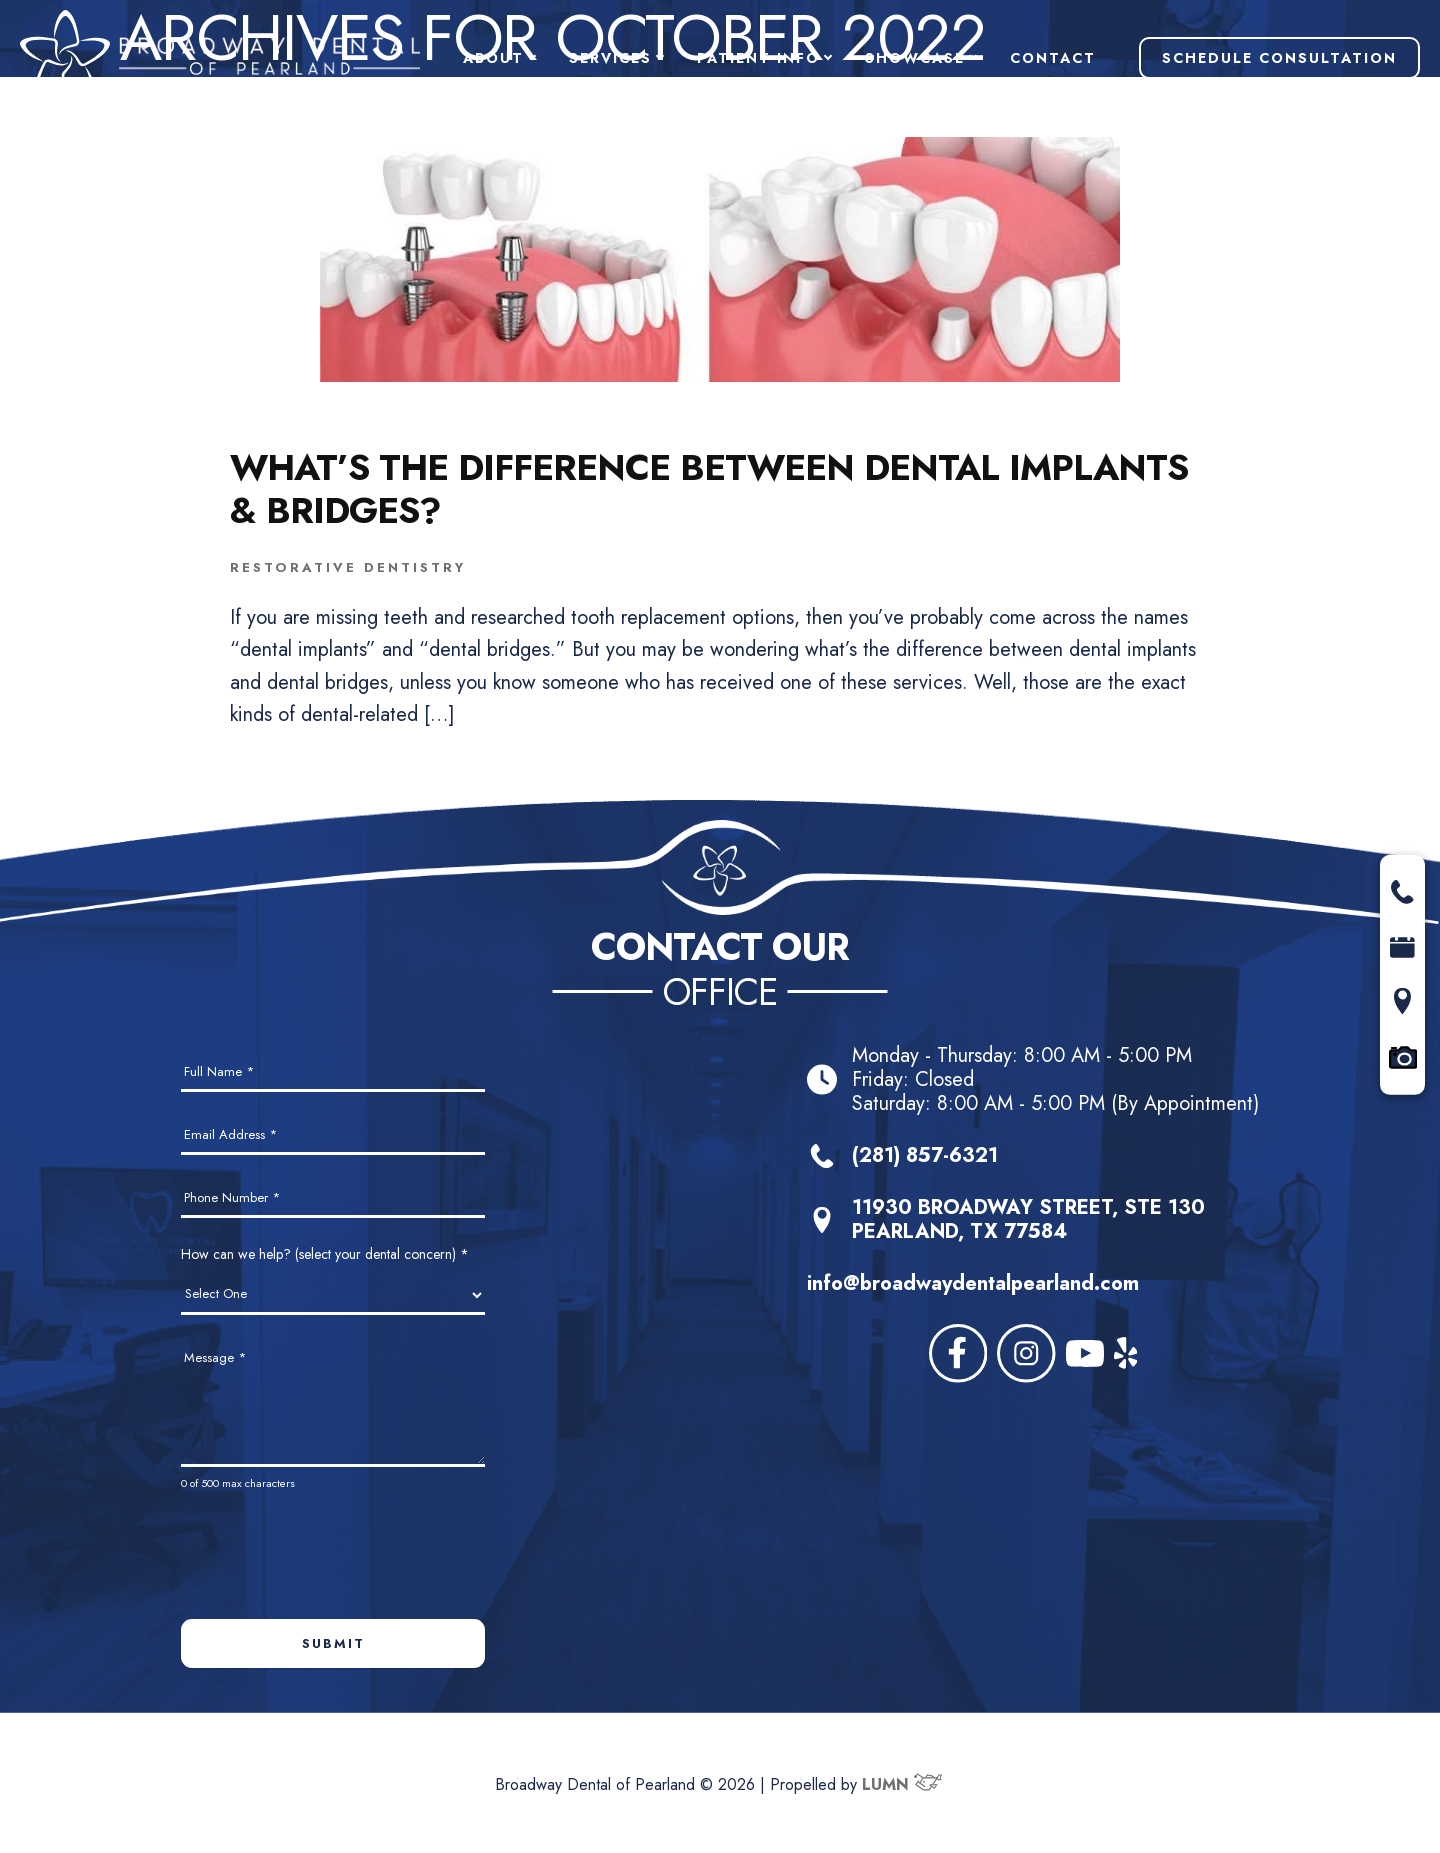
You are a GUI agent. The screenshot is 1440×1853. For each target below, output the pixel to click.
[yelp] (1126, 1353)
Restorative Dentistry (348, 567)
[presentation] (333, 1555)
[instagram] (1026, 1353)
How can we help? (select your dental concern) (325, 1254)
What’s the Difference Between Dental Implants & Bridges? (709, 489)
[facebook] (958, 1353)
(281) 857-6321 (902, 1156)
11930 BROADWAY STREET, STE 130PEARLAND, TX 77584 (1006, 1220)
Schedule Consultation (1279, 58)
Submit (333, 1643)
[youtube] (1085, 1353)
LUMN (903, 1784)
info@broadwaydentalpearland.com (973, 1284)
